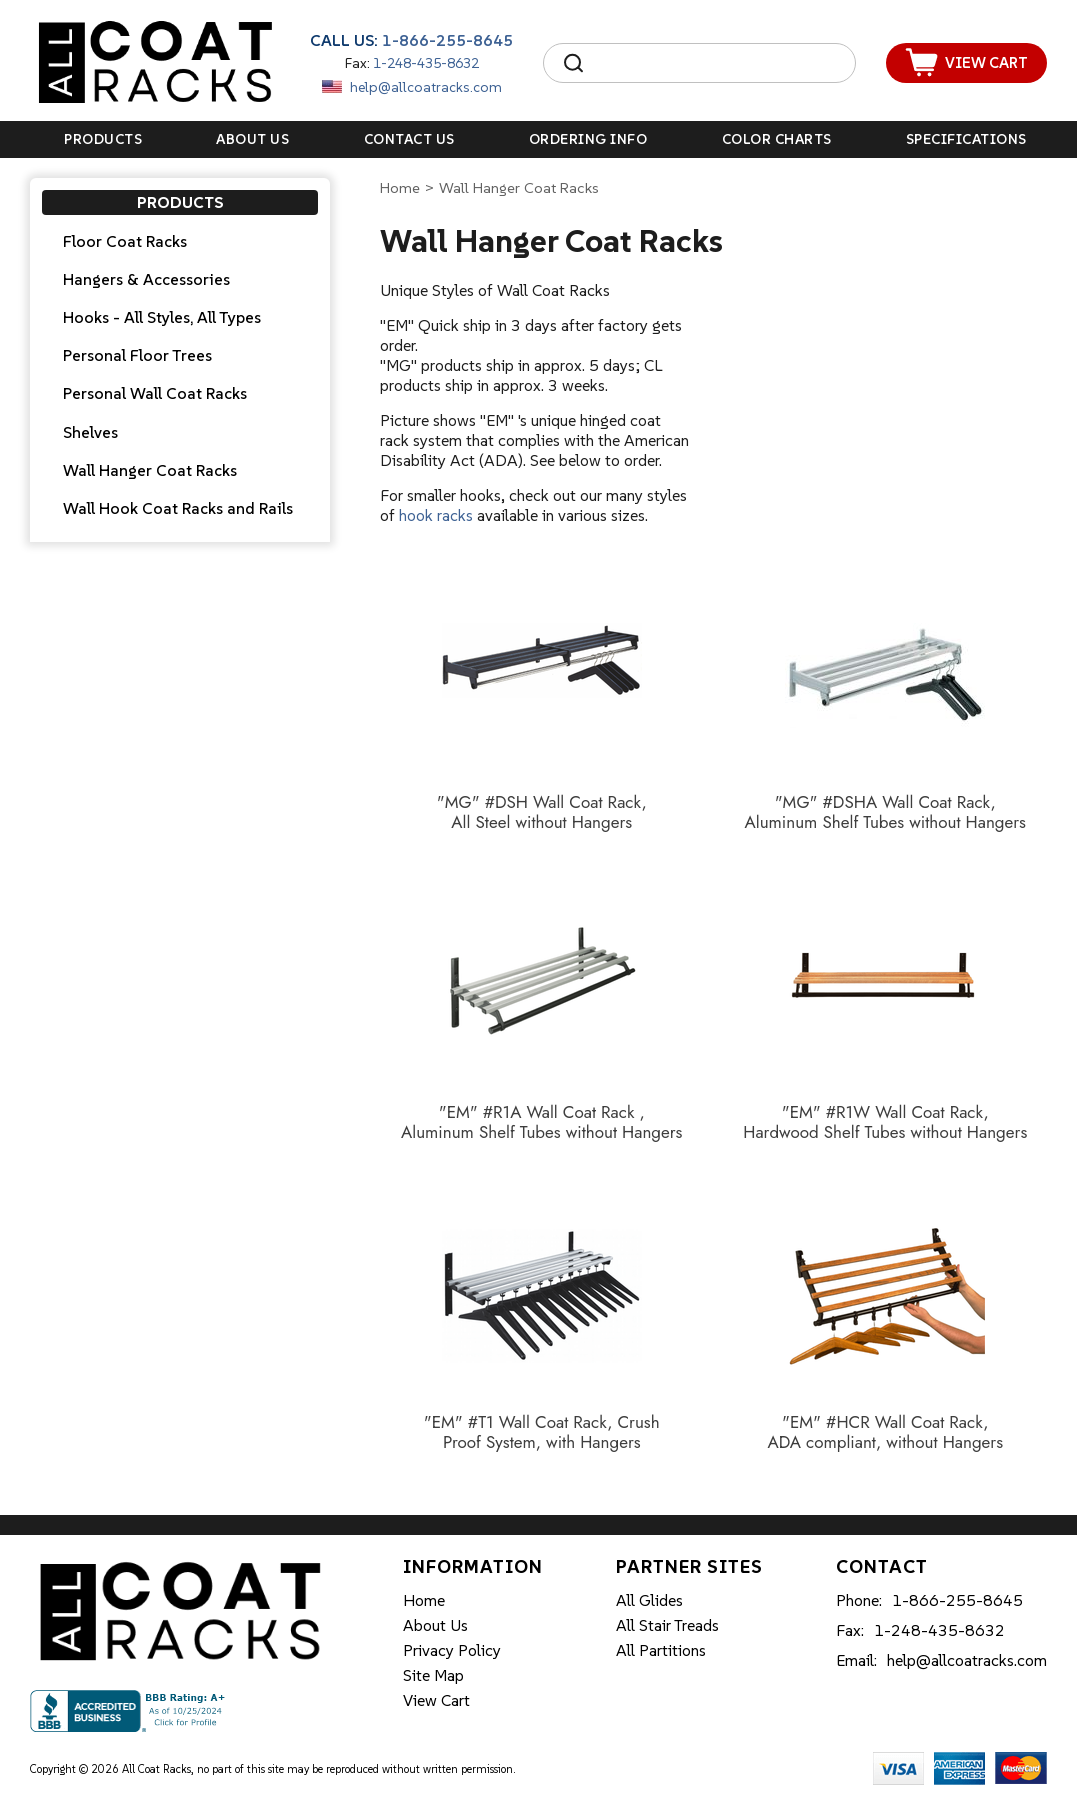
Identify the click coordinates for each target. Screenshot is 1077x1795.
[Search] (717, 63)
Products (103, 139)
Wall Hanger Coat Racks (150, 470)
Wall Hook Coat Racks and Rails (178, 508)
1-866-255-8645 (447, 40)
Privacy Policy (452, 1650)
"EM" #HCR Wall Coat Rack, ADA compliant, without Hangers (885, 1432)
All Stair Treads (667, 1625)
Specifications (966, 139)
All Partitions (661, 1650)
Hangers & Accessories (146, 279)
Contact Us (409, 139)
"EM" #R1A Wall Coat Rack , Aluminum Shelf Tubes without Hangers (541, 1122)
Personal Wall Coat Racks (155, 393)
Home (400, 187)
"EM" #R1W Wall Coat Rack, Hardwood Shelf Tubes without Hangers (885, 1122)
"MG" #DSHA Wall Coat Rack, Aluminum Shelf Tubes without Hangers (885, 812)
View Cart (436, 1700)
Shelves (90, 432)
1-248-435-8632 (426, 63)
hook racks (436, 515)
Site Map (433, 1675)
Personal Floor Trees (137, 355)
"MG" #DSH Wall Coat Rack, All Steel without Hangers (542, 812)
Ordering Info (588, 139)
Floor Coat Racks (125, 241)
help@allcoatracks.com (426, 87)
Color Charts (777, 139)
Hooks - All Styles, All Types (162, 317)
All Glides (649, 1600)
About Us (252, 139)
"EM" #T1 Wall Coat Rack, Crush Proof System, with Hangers (542, 1432)
